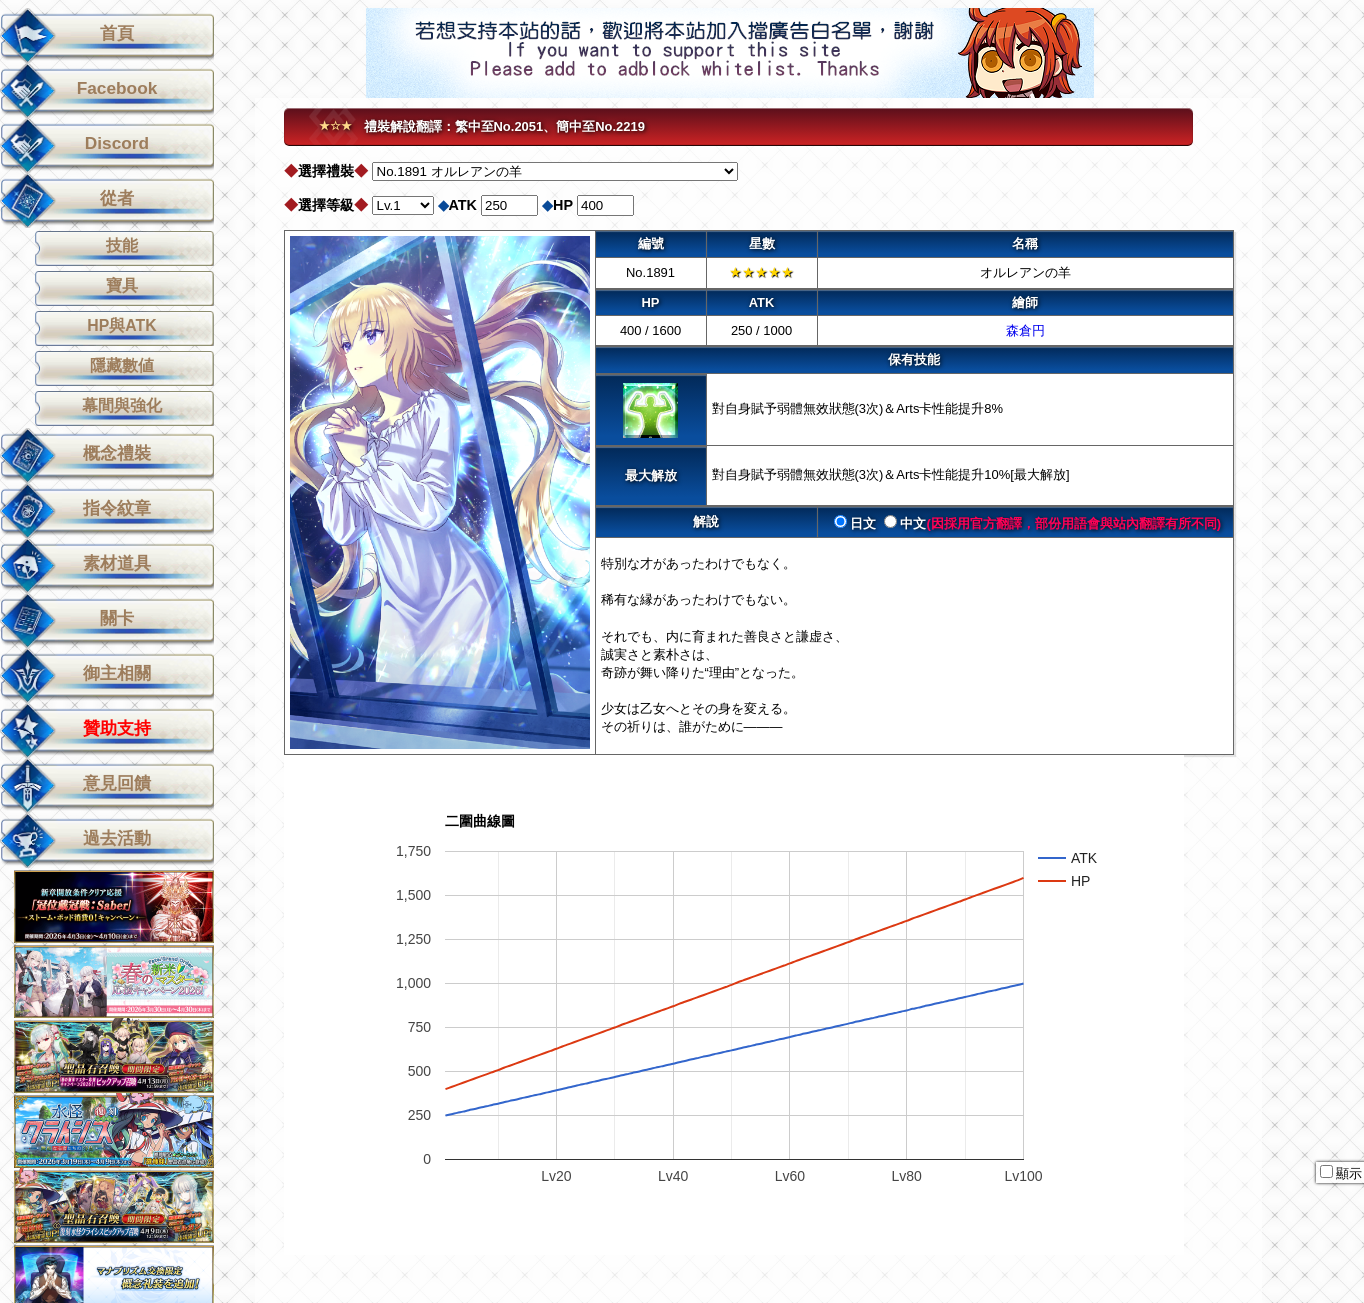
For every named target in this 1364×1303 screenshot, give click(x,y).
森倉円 (1025, 330)
